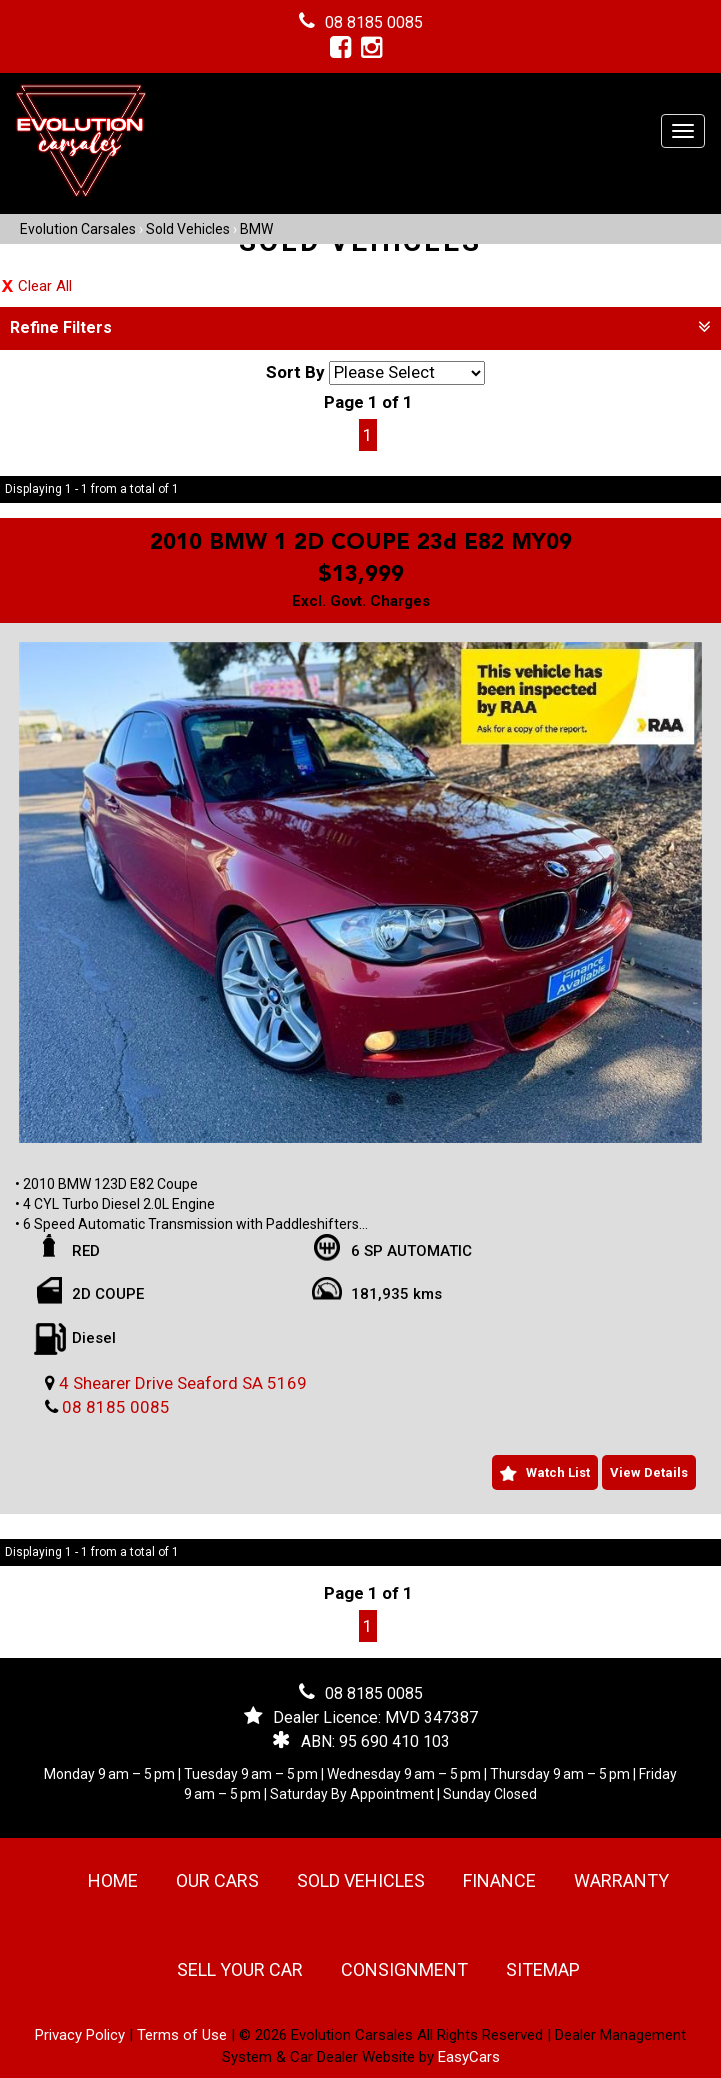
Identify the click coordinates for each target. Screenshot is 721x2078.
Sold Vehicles (188, 229)
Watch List (558, 1472)
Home (113, 1880)
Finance (499, 1880)
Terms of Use (184, 2035)
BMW (256, 229)
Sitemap (543, 1969)
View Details (649, 1472)
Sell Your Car (240, 1969)
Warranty (621, 1880)
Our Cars (217, 1880)
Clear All (45, 286)
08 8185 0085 (374, 22)
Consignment (404, 1969)
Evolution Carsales (78, 229)
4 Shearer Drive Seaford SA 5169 (183, 1383)
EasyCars (469, 2057)
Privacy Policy (82, 2035)
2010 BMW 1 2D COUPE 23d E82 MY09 (361, 543)
